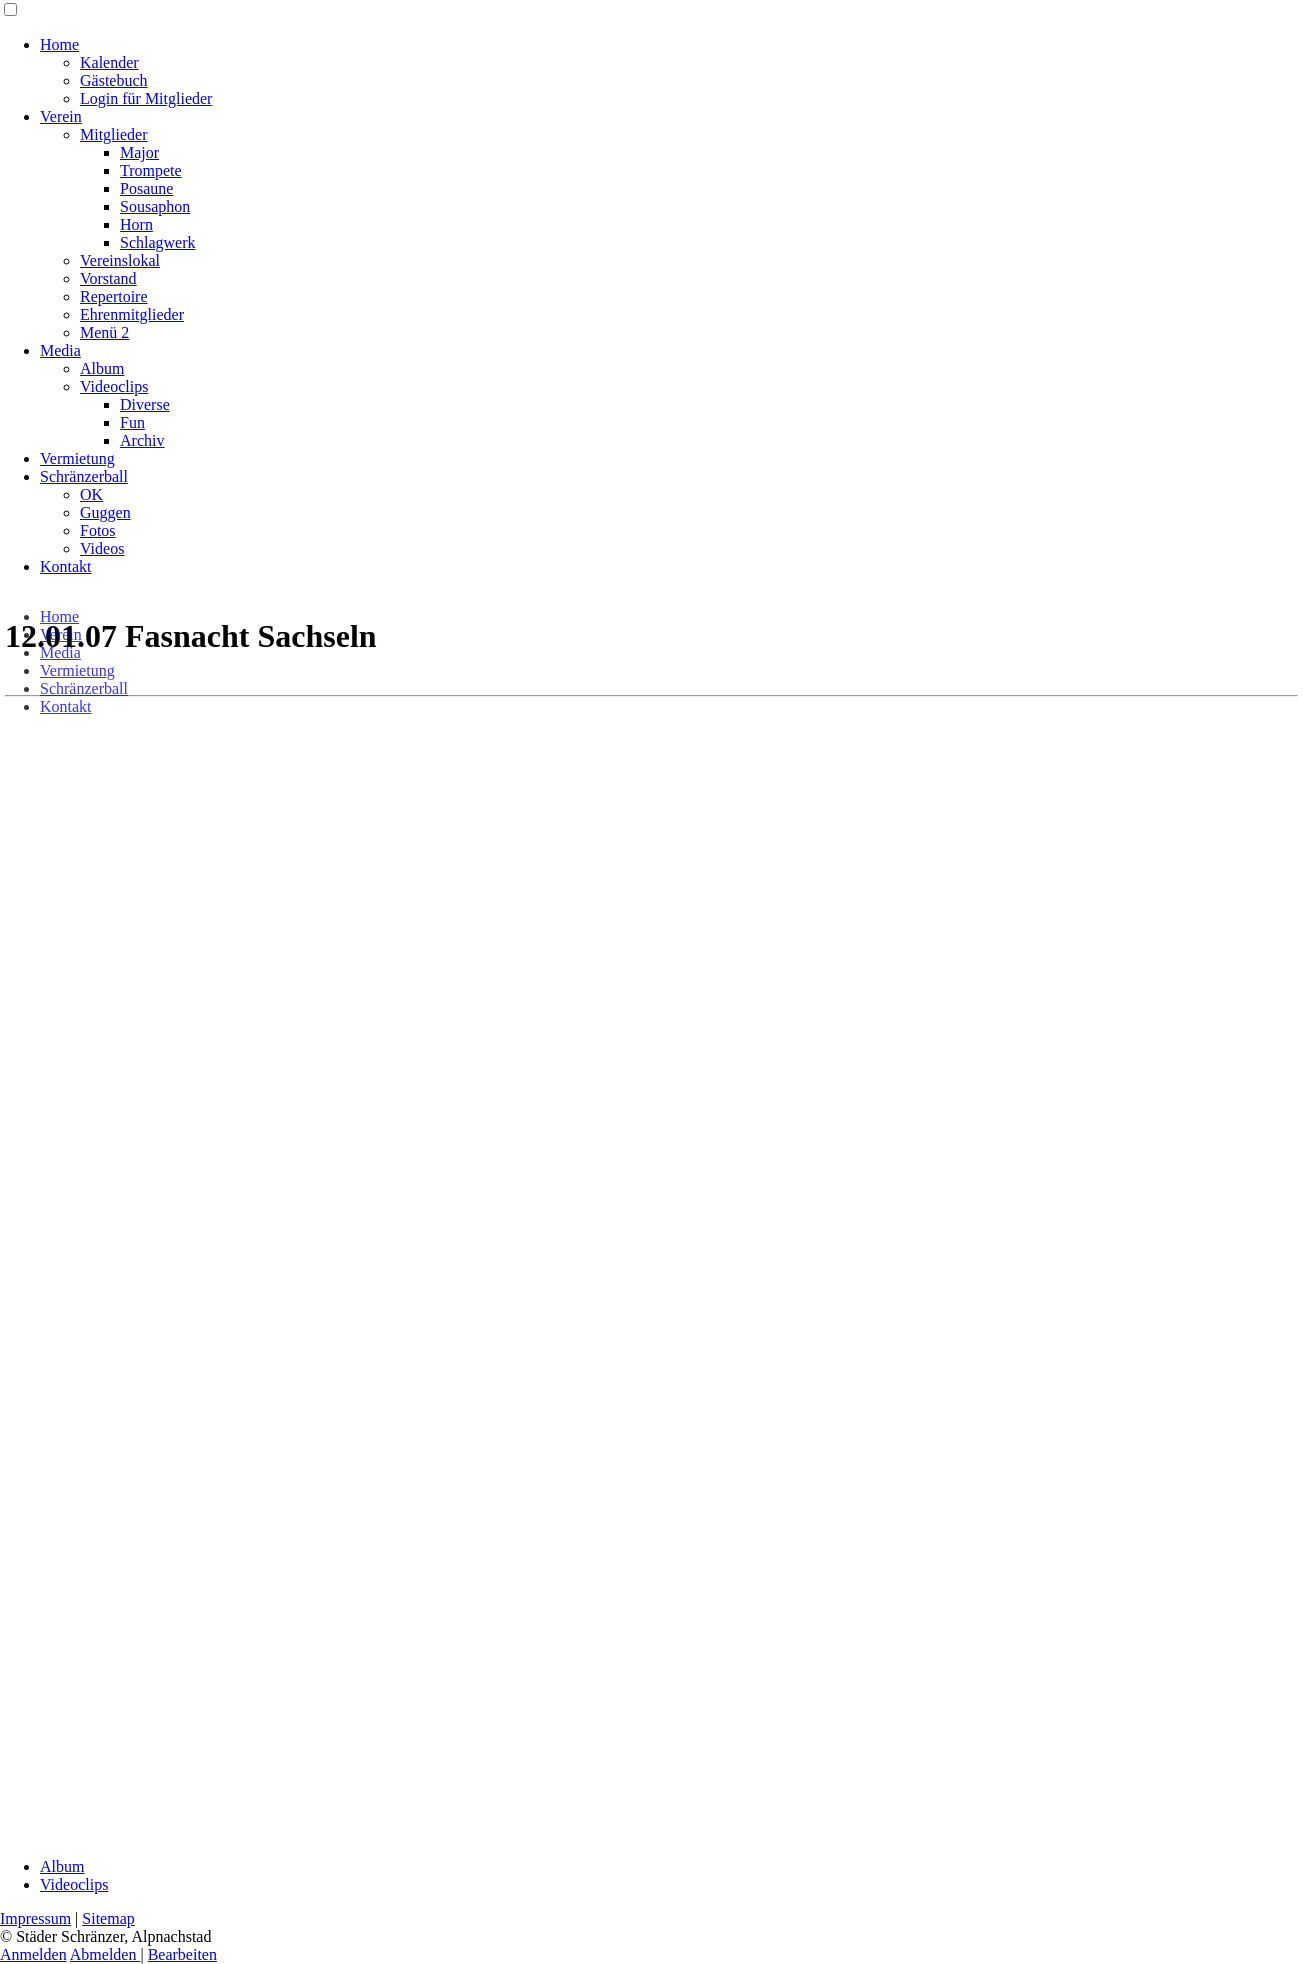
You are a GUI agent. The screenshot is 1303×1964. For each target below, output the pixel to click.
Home (59, 44)
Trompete (151, 170)
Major (139, 152)
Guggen (105, 512)
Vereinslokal (120, 260)
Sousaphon (155, 206)
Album (102, 368)
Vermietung (77, 458)
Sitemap (108, 1918)
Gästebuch (114, 80)
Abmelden (105, 1954)
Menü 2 (104, 332)
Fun (132, 422)
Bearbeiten (182, 1954)
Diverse (145, 404)
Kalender (109, 62)
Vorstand (108, 278)
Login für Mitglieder (146, 98)
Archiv (142, 440)
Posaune (146, 188)
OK (91, 494)
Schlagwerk (158, 242)
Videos (102, 548)
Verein (61, 116)
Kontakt (66, 566)
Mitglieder (114, 134)
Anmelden (33, 1954)
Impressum (35, 1918)
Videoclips (114, 386)
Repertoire (114, 296)
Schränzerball (84, 476)
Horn (136, 224)
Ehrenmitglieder (132, 314)
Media (60, 350)
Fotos (98, 530)
